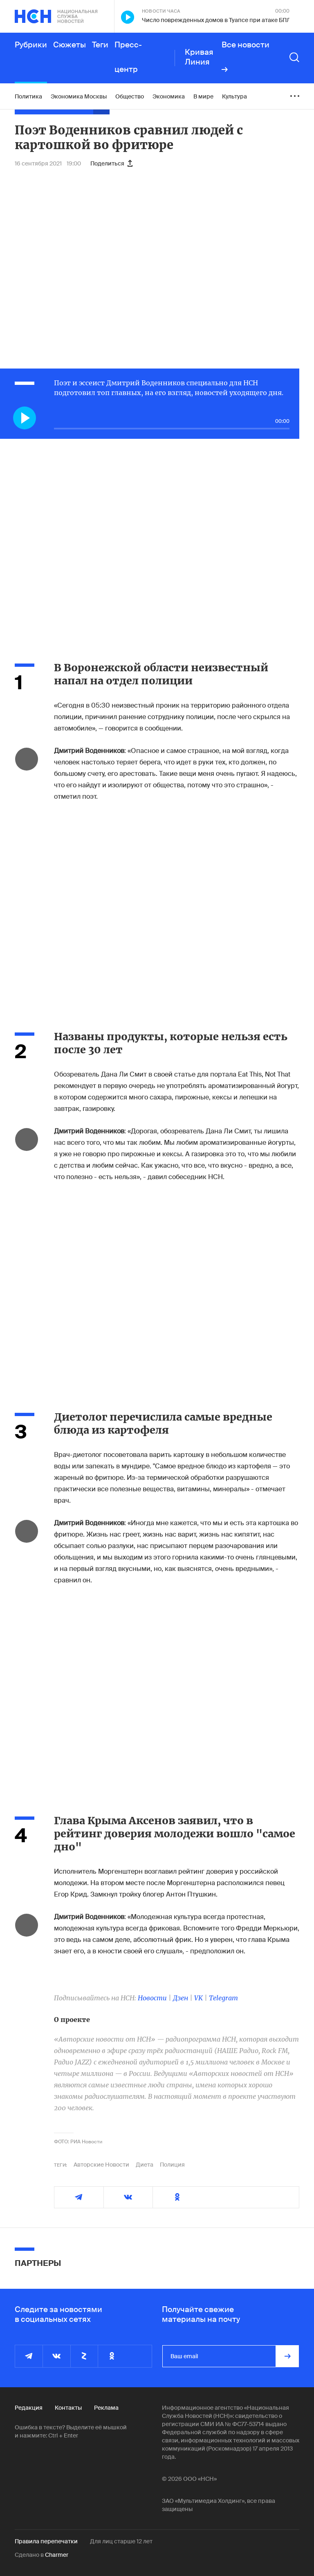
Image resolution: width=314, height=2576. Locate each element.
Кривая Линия (199, 57)
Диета (144, 2164)
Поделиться (111, 163)
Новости (152, 1998)
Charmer (56, 2554)
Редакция (29, 2407)
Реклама (106, 2407)
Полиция (172, 2164)
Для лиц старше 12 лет (121, 2541)
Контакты (68, 2407)
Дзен (180, 1998)
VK (198, 1998)
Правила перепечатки (46, 2541)
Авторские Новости (101, 2164)
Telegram (223, 1998)
